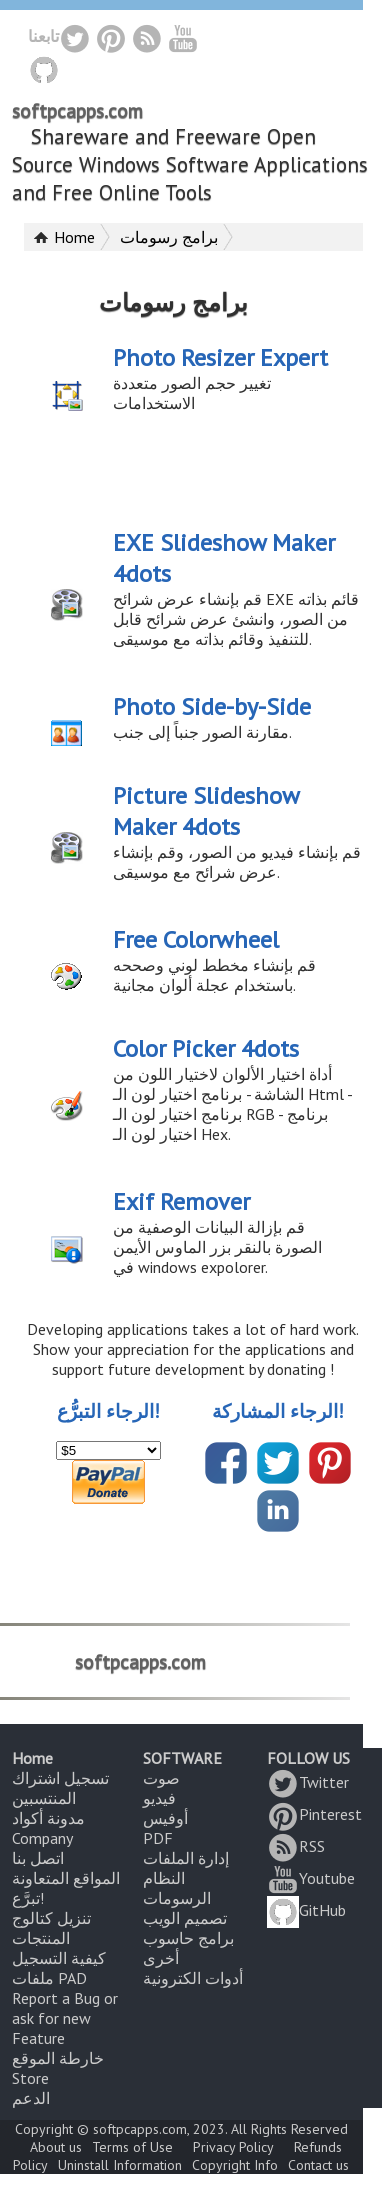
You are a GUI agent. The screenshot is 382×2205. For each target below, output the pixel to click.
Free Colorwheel (196, 939)
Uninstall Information (120, 2165)
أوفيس (165, 1818)
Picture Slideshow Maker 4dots (206, 811)
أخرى (161, 1958)
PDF (158, 1838)
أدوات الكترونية (193, 1978)
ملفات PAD (49, 1978)
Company (42, 1838)
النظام (164, 1878)
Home (74, 237)
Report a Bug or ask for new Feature (65, 2018)
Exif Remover (181, 1201)
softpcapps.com (77, 111)
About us (56, 2147)
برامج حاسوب (188, 1938)
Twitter (308, 1782)
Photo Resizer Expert (220, 357)
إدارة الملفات (186, 1858)
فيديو (159, 1798)
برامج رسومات (169, 237)
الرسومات (177, 1898)
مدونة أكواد (48, 1818)
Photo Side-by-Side (212, 706)
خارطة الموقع (58, 2058)
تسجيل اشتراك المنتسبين (60, 1788)
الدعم (31, 2098)
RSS (296, 1846)
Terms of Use (132, 2147)
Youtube (311, 1878)
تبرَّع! (28, 1898)
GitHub (306, 1910)
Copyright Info (235, 2165)
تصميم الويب (185, 1918)
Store (30, 2078)
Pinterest (314, 1814)
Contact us (318, 2165)
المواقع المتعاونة (66, 1878)
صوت (161, 1778)
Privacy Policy (233, 2147)
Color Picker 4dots (206, 1048)
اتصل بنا (38, 1858)
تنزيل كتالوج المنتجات (51, 1928)
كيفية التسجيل (59, 1958)
